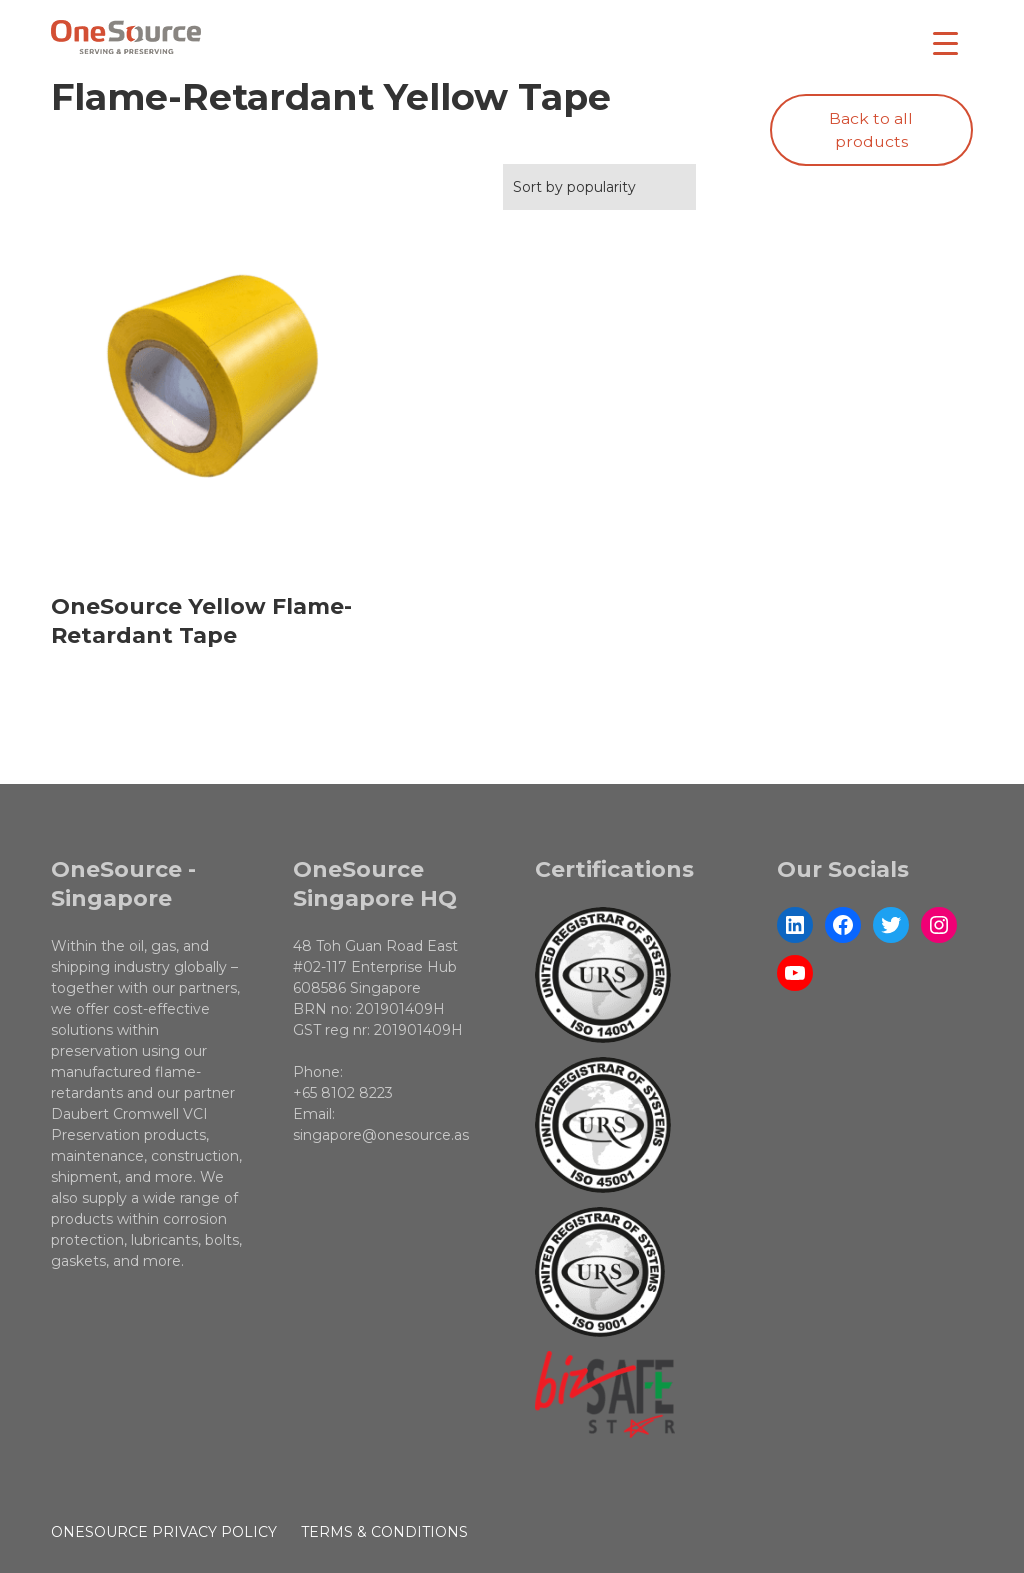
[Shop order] (599, 187)
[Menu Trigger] (945, 42)
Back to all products (871, 130)
